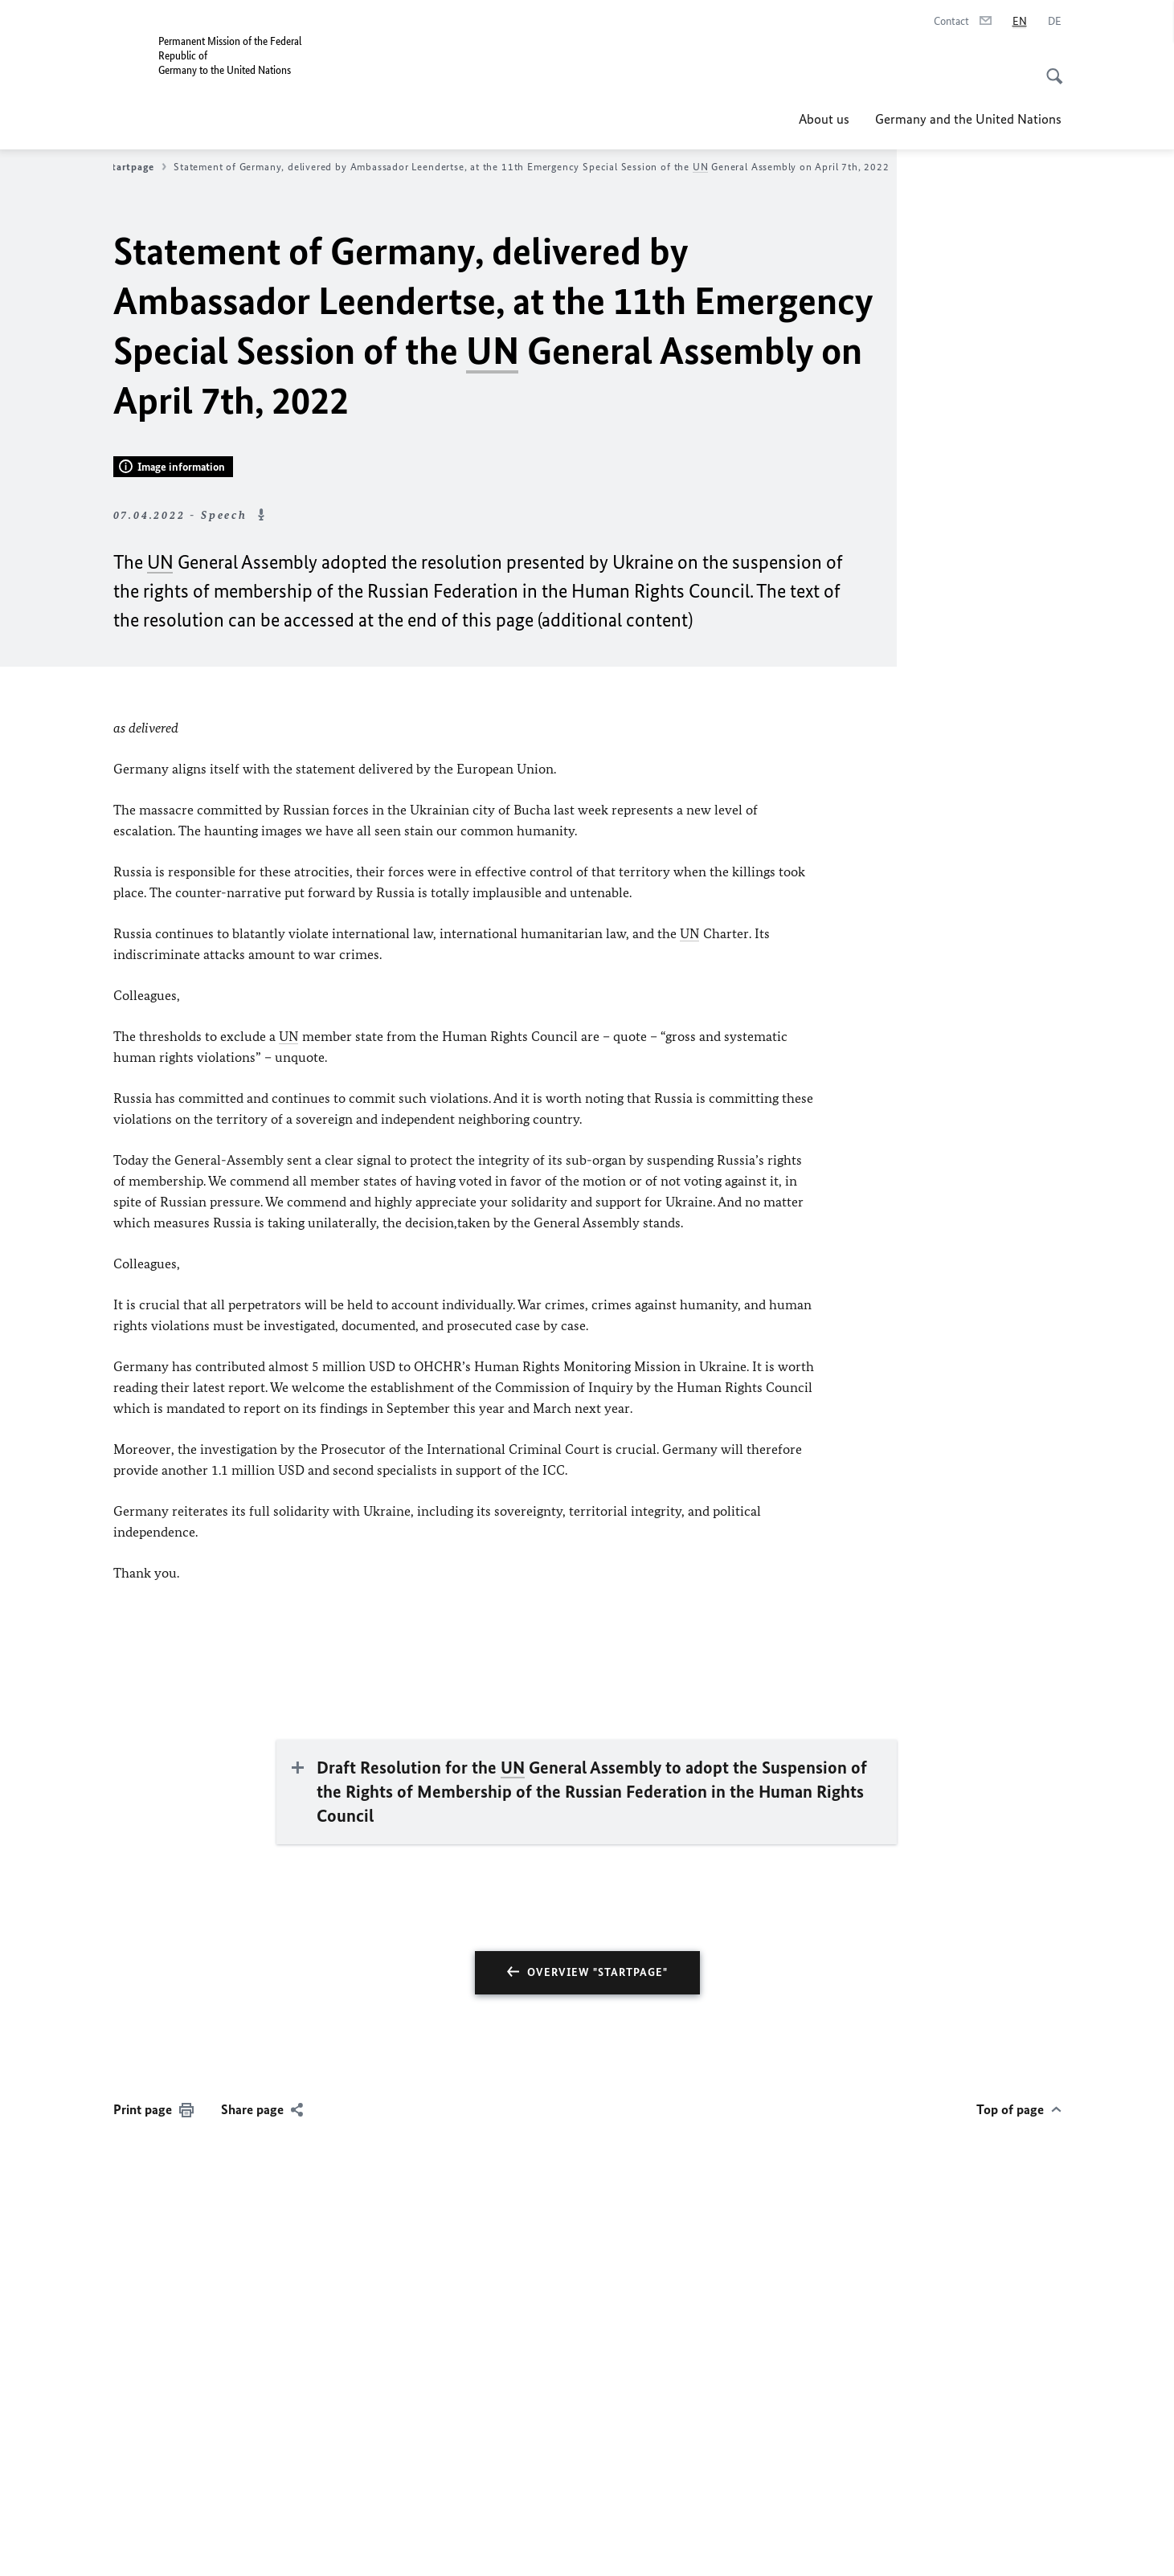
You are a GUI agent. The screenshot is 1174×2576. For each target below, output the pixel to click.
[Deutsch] (1055, 22)
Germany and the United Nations (968, 119)
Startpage (136, 167)
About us (824, 119)
